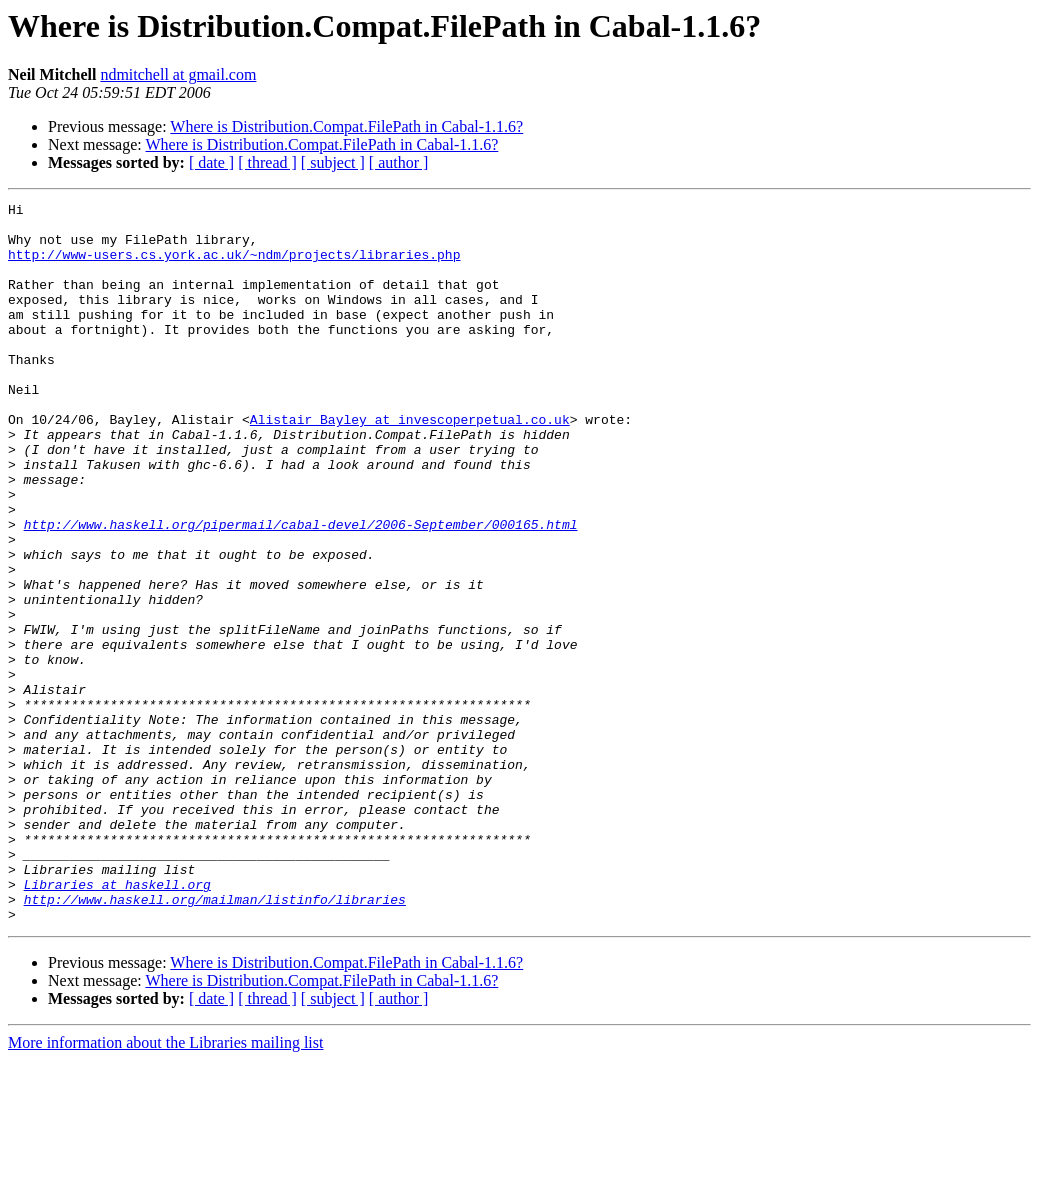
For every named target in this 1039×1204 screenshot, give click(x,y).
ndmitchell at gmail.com (178, 74)
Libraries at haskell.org (117, 1022)
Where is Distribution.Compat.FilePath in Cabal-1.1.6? (346, 126)
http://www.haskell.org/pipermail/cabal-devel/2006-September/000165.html (301, 590)
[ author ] (399, 162)
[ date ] (211, 162)
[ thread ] (267, 162)
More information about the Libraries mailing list (165, 1186)
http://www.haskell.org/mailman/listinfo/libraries (215, 1040)
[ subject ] (333, 162)
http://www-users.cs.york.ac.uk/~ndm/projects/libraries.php (234, 266)
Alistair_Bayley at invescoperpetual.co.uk (410, 464)
